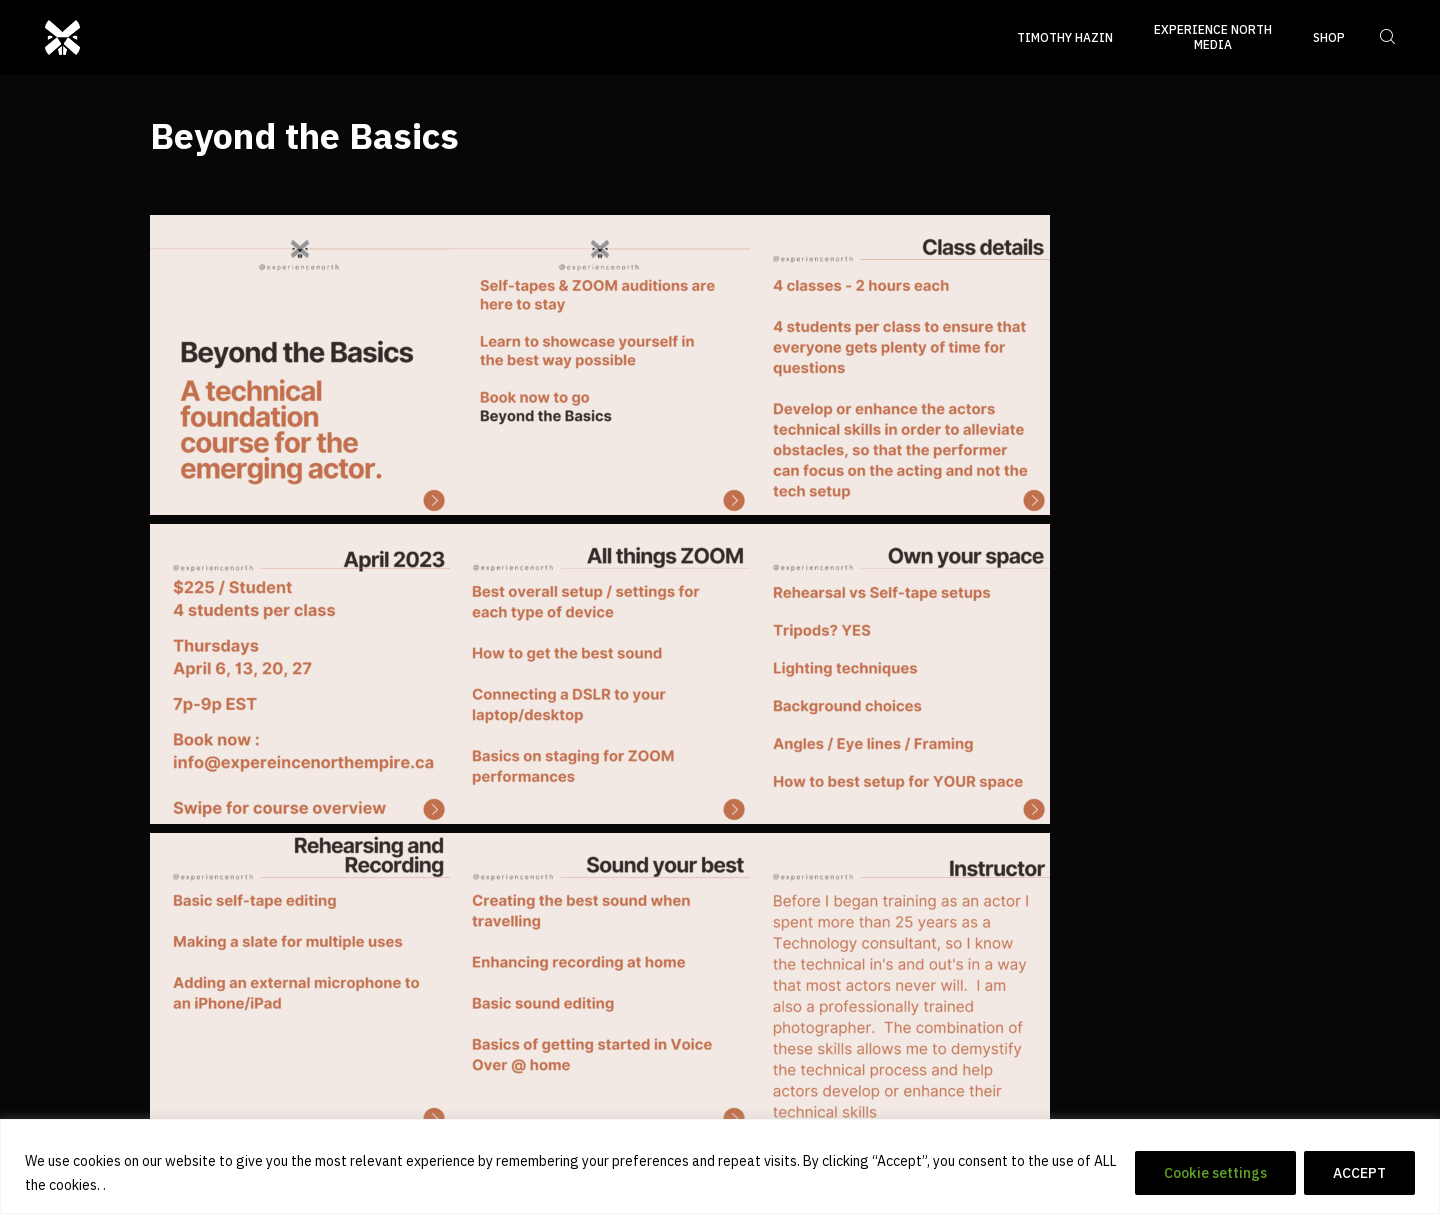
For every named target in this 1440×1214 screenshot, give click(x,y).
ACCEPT (1359, 1173)
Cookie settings (1215, 1173)
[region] (720, 1166)
